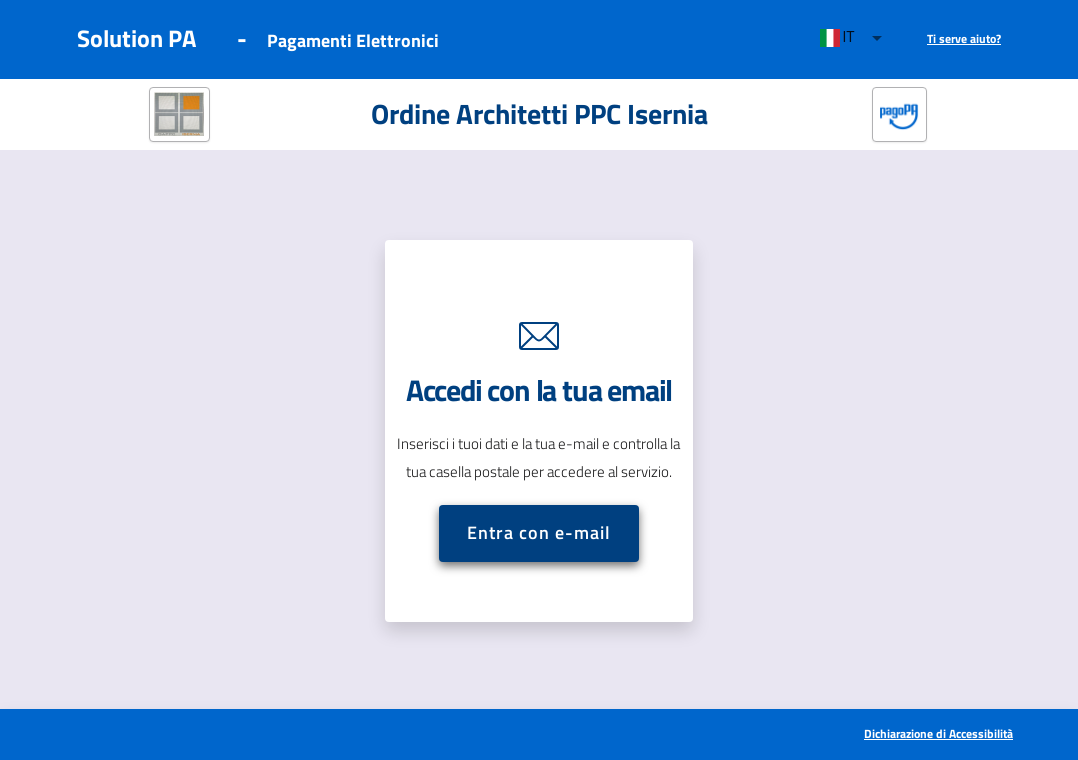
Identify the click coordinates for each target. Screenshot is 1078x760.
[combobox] (853, 38)
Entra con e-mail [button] (539, 532)
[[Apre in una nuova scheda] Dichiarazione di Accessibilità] (938, 734)
